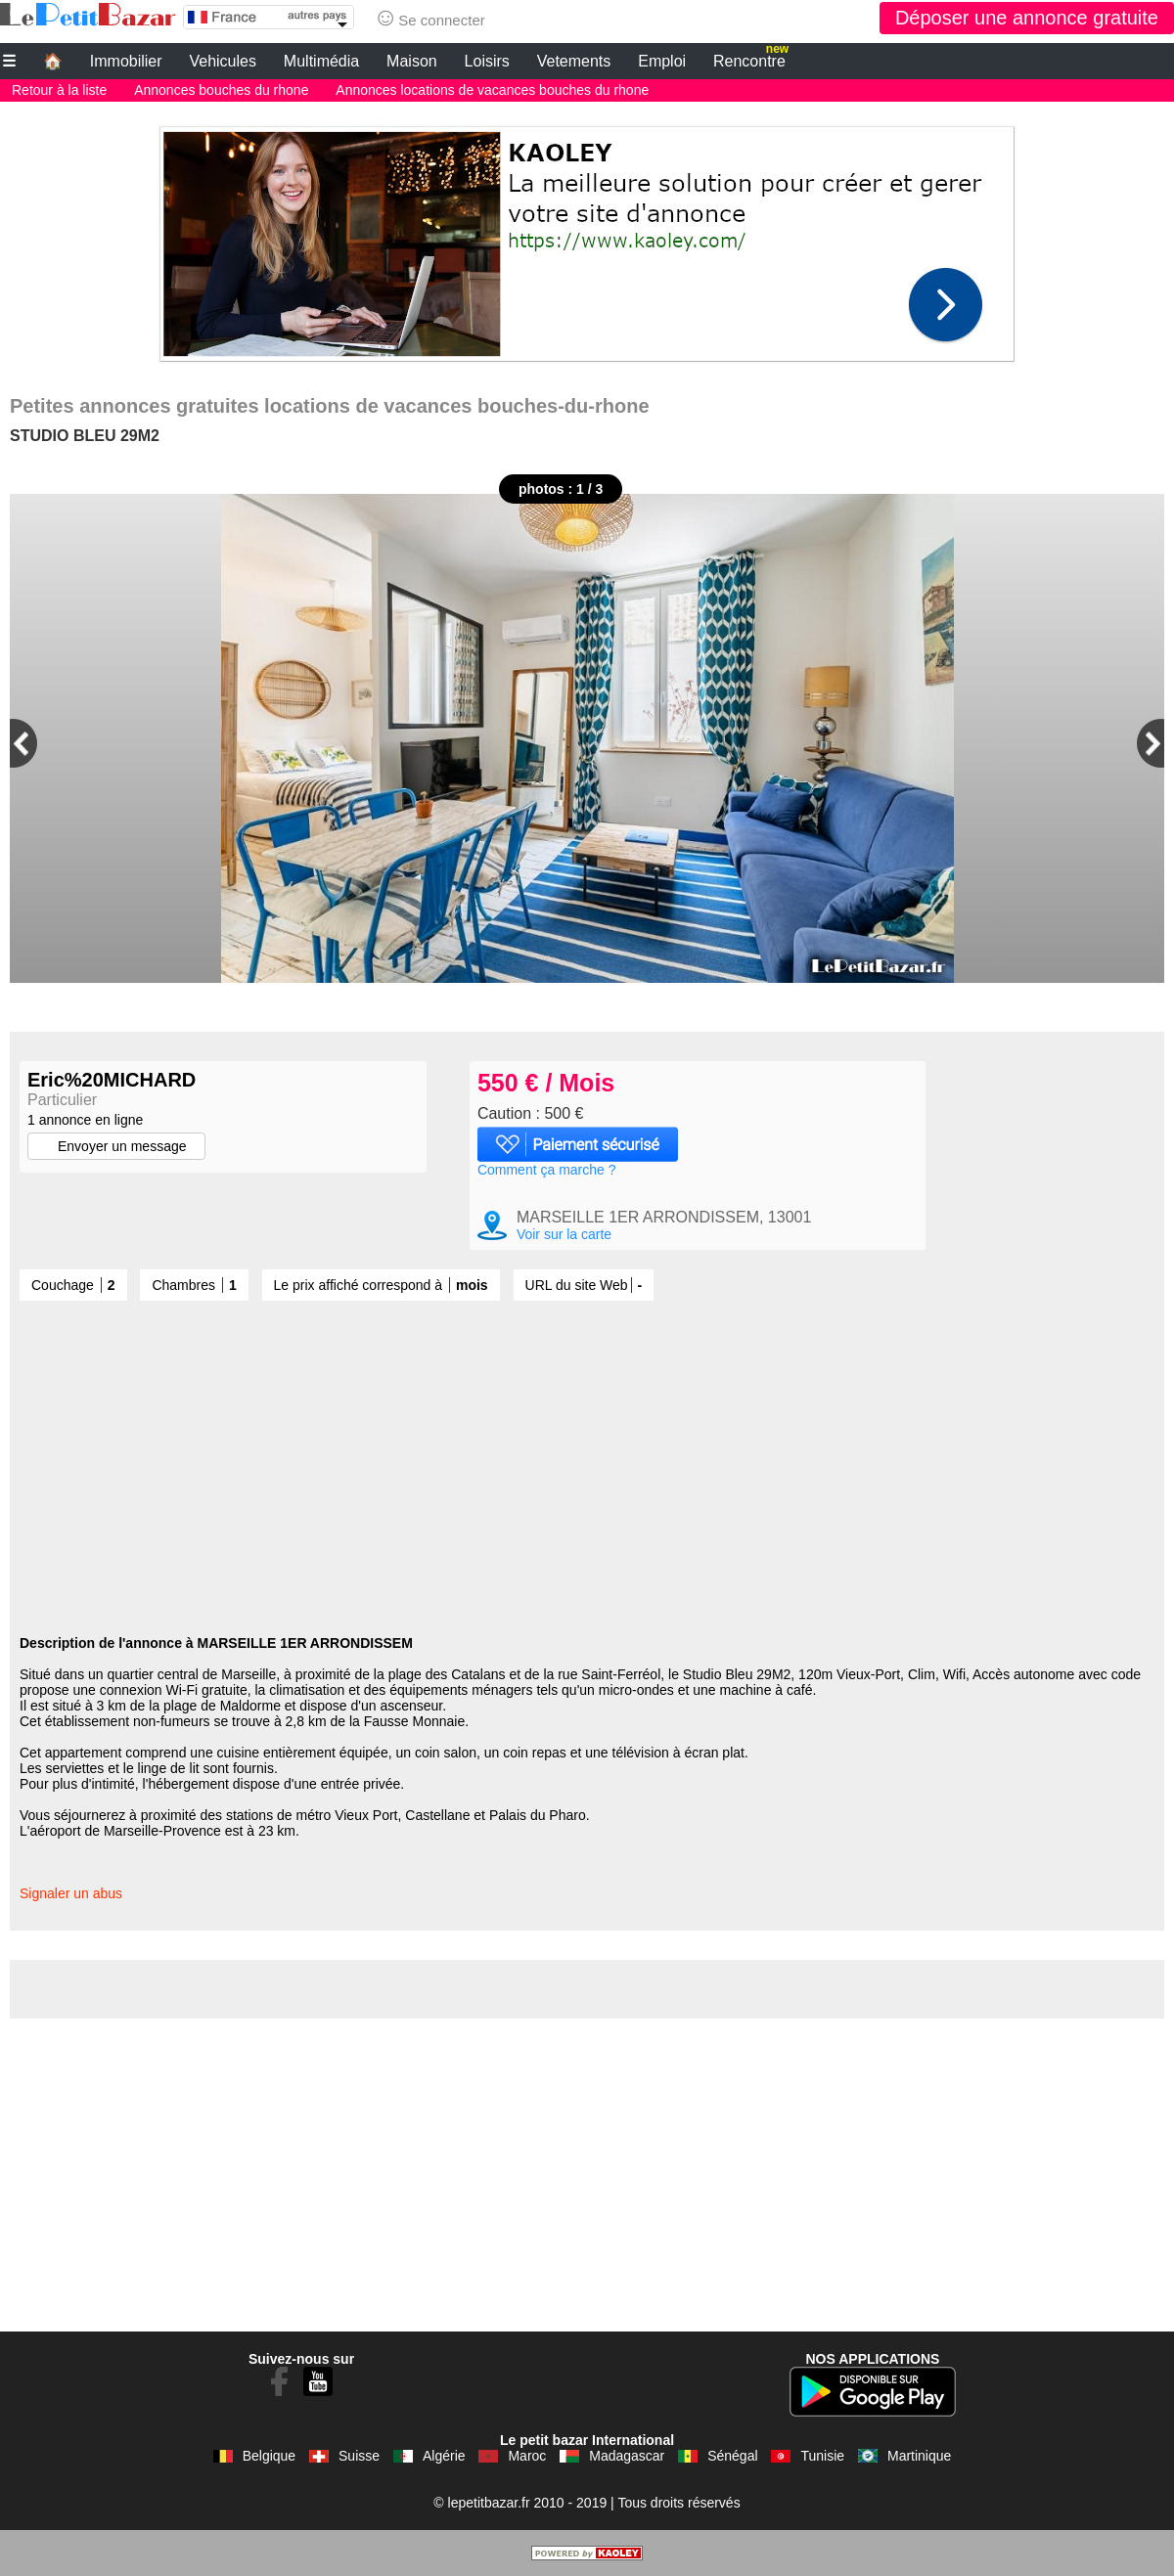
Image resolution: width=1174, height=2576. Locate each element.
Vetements (574, 61)
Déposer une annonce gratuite (1026, 17)
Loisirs (487, 61)
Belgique (269, 2456)
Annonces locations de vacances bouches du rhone (492, 90)
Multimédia (321, 61)
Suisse (359, 2456)
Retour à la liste (59, 90)
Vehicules (222, 61)
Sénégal (732, 2456)
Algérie (444, 2456)
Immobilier (126, 61)
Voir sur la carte (564, 1234)
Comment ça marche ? (546, 1169)
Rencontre (751, 58)
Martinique (919, 2456)
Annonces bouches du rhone (221, 90)
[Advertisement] (587, 239)
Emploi (662, 61)
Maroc (527, 2456)
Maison (411, 61)
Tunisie (822, 2456)
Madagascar (626, 2456)
